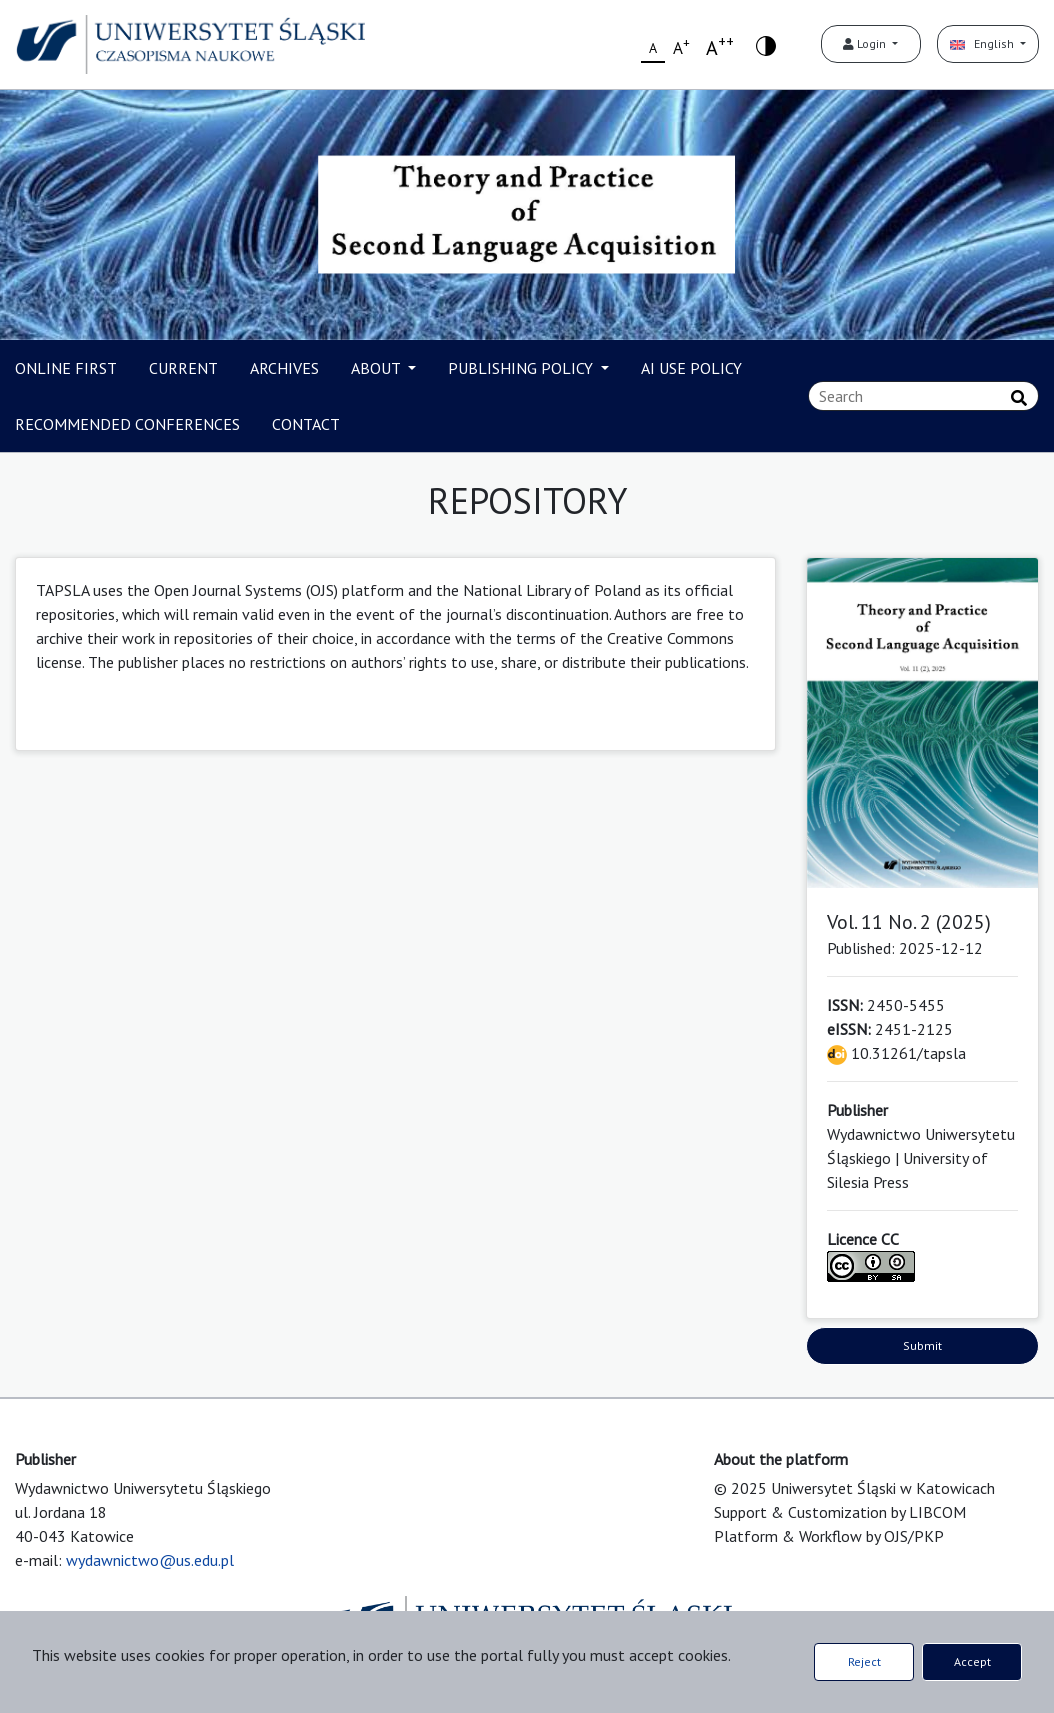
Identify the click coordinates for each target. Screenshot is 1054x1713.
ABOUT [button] (377, 368)
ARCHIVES (284, 368)
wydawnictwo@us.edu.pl (150, 1560)
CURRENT (183, 368)
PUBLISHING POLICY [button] (522, 368)
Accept (972, 1661)
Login (866, 43)
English (983, 43)
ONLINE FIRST (66, 368)
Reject (864, 1661)
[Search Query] (923, 396)
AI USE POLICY (691, 368)
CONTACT (306, 424)
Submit (922, 1345)
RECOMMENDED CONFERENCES (127, 424)
